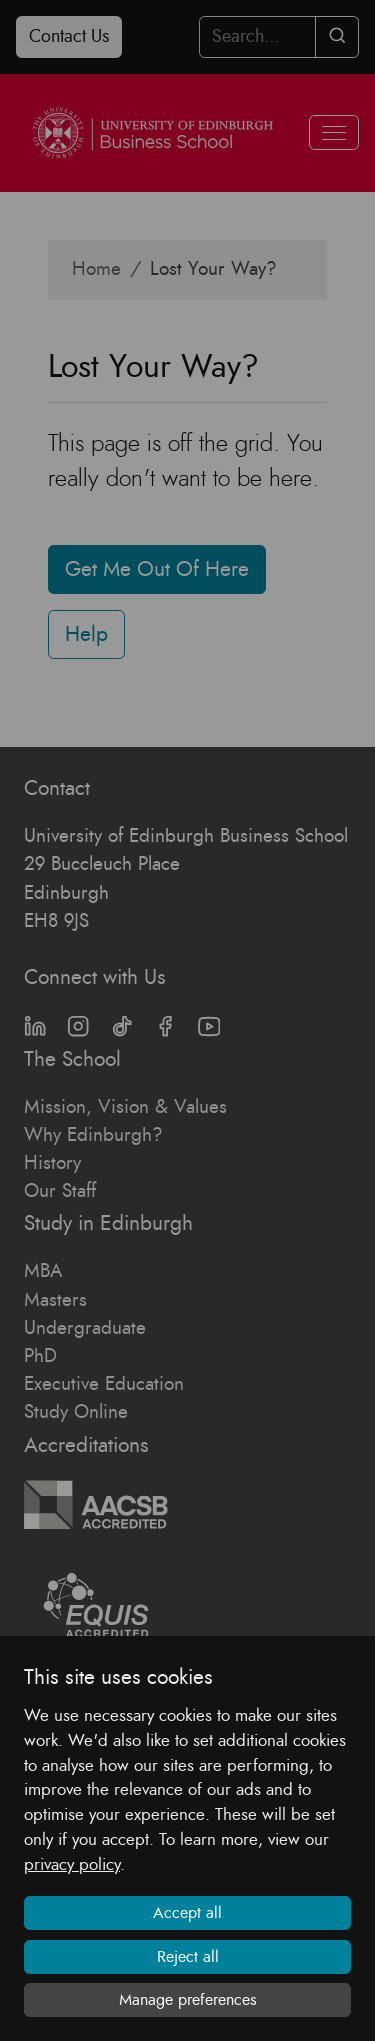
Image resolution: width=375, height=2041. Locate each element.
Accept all (187, 1913)
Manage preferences (188, 2000)
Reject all (188, 1957)
